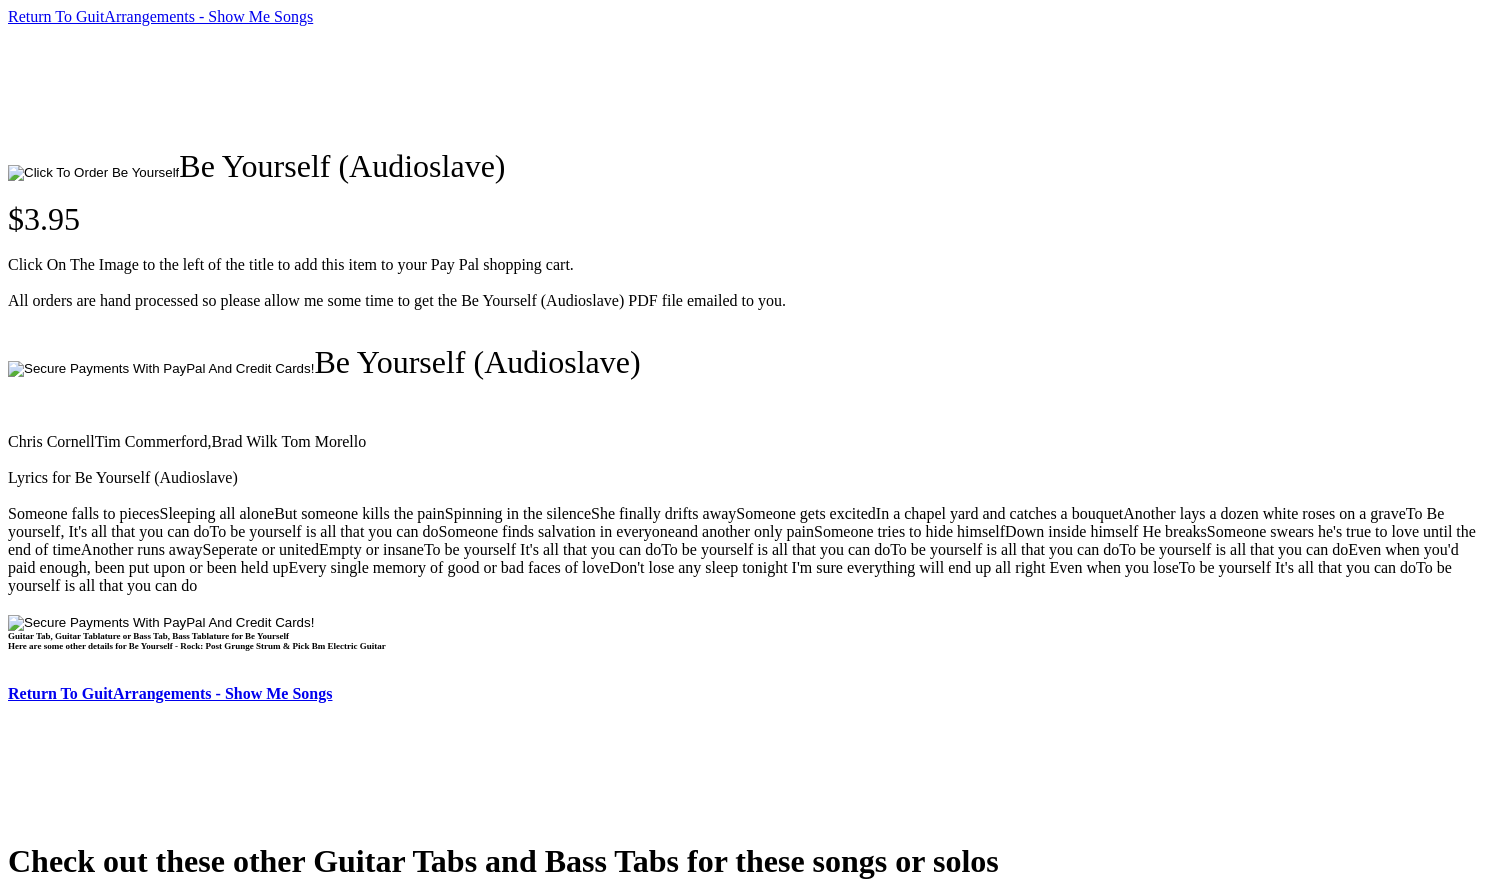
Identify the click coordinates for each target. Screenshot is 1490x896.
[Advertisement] (372, 87)
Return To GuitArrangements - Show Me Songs (160, 16)
